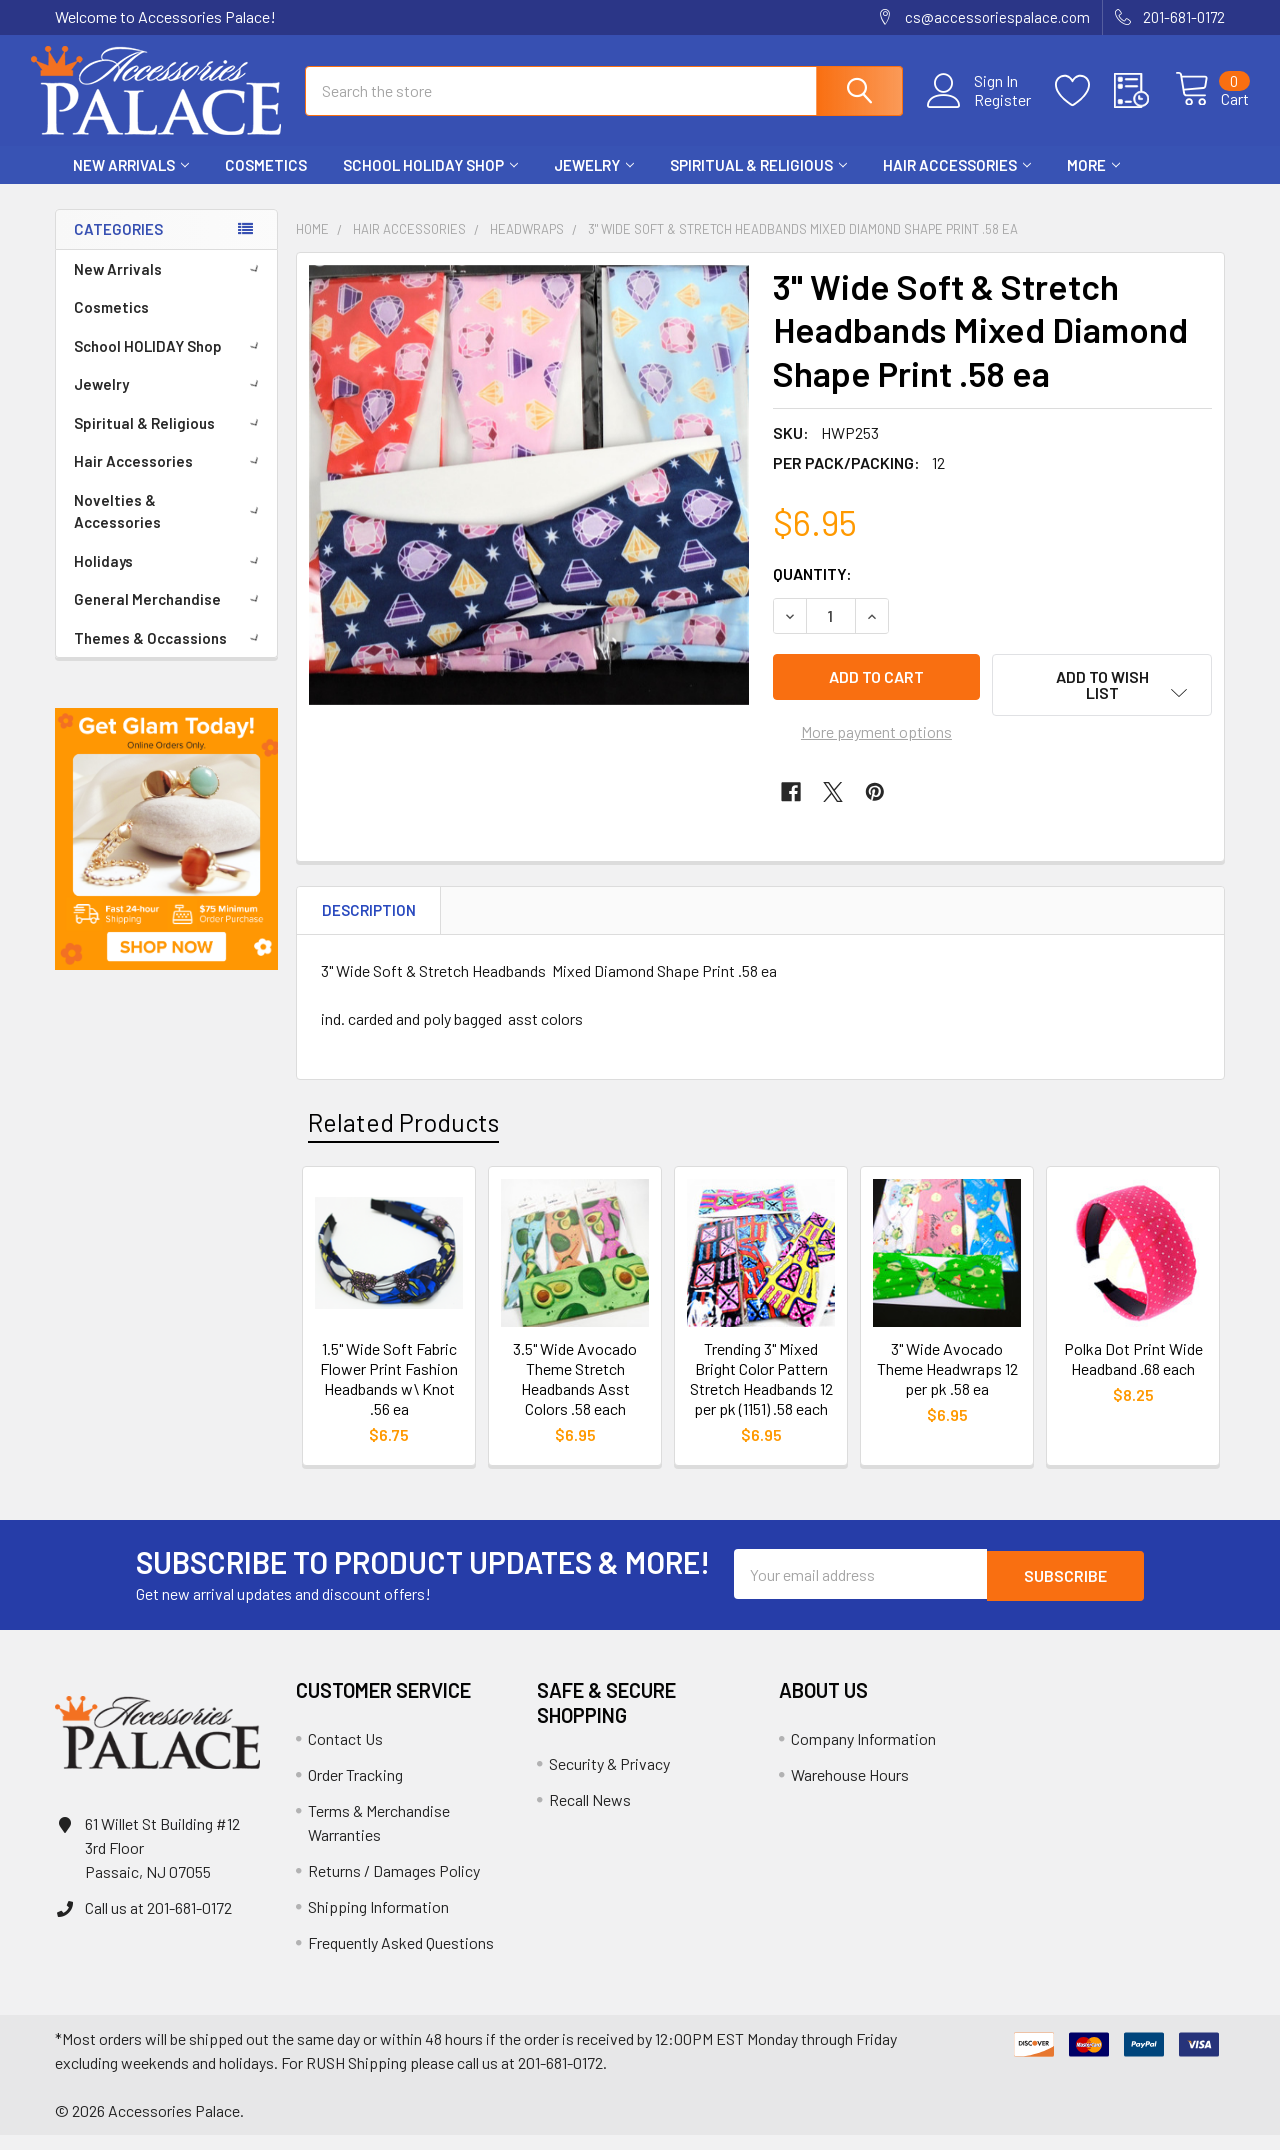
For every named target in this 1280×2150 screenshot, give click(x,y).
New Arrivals (131, 183)
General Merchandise (170, 617)
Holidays (170, 579)
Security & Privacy (609, 1778)
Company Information (863, 1753)
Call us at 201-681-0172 (158, 1922)
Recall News (590, 1814)
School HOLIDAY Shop (430, 183)
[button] (166, 857)
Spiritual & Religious (758, 183)
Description (369, 926)
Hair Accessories (957, 183)
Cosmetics (266, 183)
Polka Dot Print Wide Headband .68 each (1133, 1374)
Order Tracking (355, 1789)
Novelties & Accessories (170, 529)
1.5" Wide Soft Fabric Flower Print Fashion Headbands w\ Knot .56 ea (389, 1394)
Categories (118, 247)
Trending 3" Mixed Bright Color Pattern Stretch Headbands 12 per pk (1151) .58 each (761, 1394)
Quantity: (812, 591)
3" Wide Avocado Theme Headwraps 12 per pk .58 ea (947, 1384)
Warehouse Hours (850, 1789)
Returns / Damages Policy (394, 1885)
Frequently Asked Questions (401, 1957)
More (1093, 183)
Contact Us (345, 1753)
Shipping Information (378, 1921)
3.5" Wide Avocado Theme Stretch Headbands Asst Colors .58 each (575, 1394)
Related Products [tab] (403, 1137)
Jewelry (594, 183)
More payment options (876, 747)
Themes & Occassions (170, 656)
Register (979, 111)
